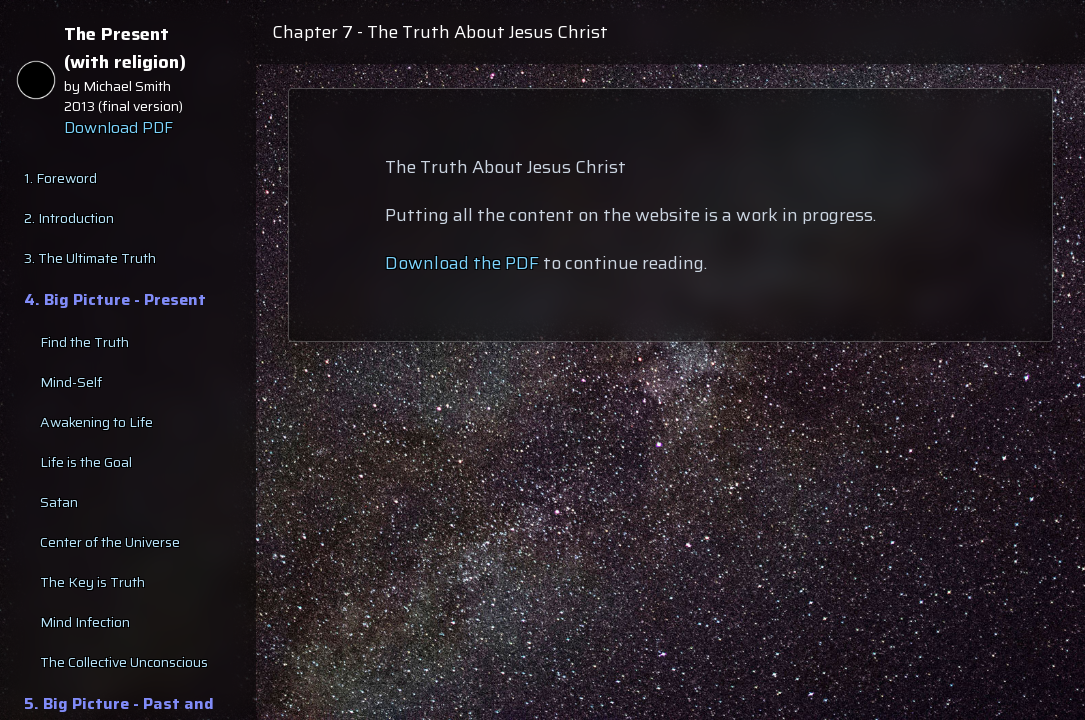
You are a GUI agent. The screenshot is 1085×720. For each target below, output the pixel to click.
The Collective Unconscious (124, 662)
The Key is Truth (92, 582)
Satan (59, 502)
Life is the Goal (86, 462)
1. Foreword (60, 178)
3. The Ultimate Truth (90, 258)
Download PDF (118, 128)
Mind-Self (71, 382)
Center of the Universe (110, 542)
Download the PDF (462, 263)
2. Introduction (69, 218)
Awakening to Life (96, 422)
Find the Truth (84, 342)
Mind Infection (85, 622)
